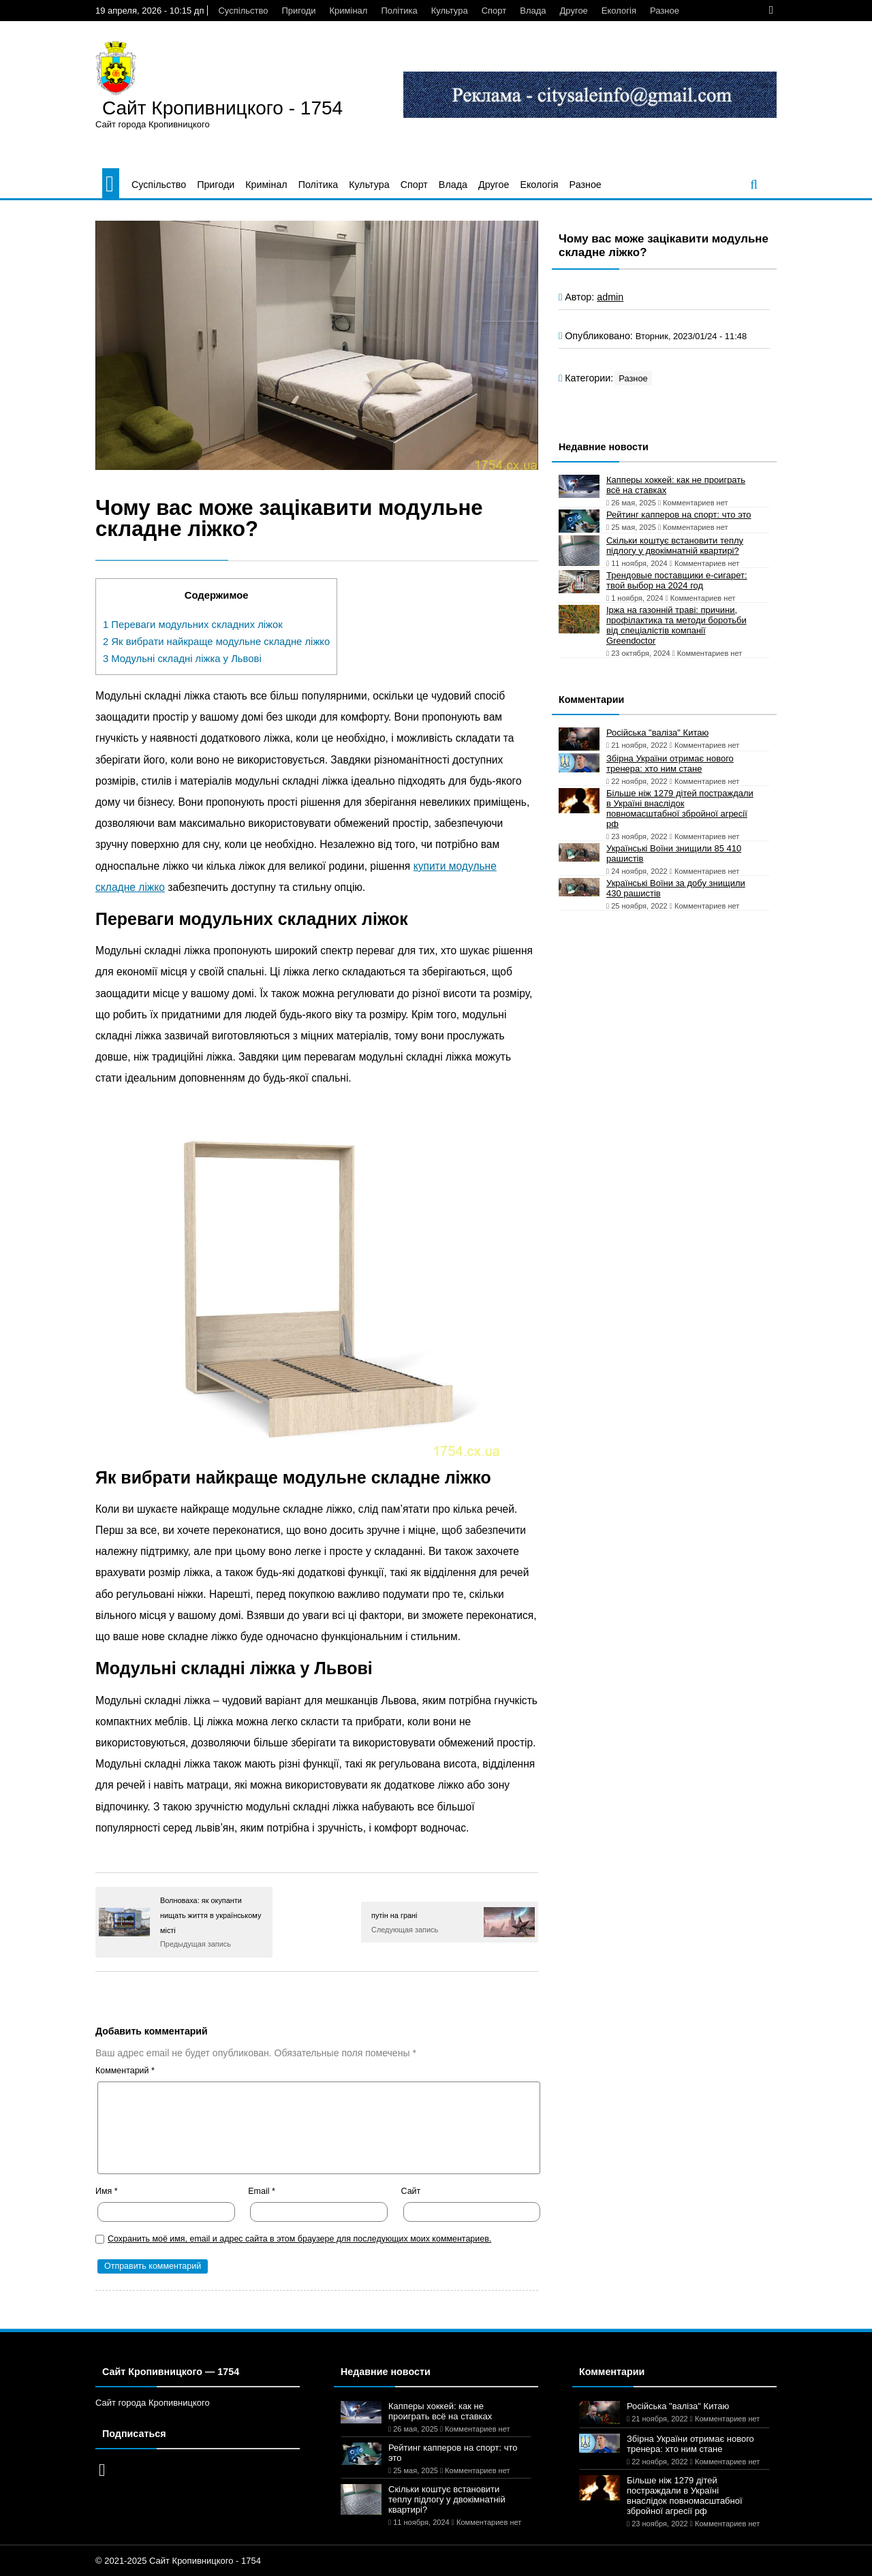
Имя (106, 2191)
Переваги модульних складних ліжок (193, 624)
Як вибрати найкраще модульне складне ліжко (216, 641)
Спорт (494, 10)
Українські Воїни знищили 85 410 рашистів (673, 853)
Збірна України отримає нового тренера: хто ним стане (670, 763)
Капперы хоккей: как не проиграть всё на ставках (675, 485)
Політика (399, 10)
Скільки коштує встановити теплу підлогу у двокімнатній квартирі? (674, 545)
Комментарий (125, 2070)
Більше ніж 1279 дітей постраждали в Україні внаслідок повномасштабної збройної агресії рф (679, 808)
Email (261, 2191)
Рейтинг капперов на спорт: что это (678, 514)
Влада (533, 10)
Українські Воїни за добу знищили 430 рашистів (675, 888)
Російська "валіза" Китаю (657, 732)
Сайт (411, 2191)
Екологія (619, 10)
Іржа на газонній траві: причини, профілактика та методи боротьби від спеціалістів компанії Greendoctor (676, 625)
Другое (574, 10)
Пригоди (298, 10)
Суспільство (243, 10)
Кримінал (349, 10)
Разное (664, 10)
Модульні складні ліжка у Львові (182, 658)
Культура (449, 10)
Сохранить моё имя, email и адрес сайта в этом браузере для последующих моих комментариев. (299, 2239)
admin (610, 297)
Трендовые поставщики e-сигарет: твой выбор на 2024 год (676, 580)
